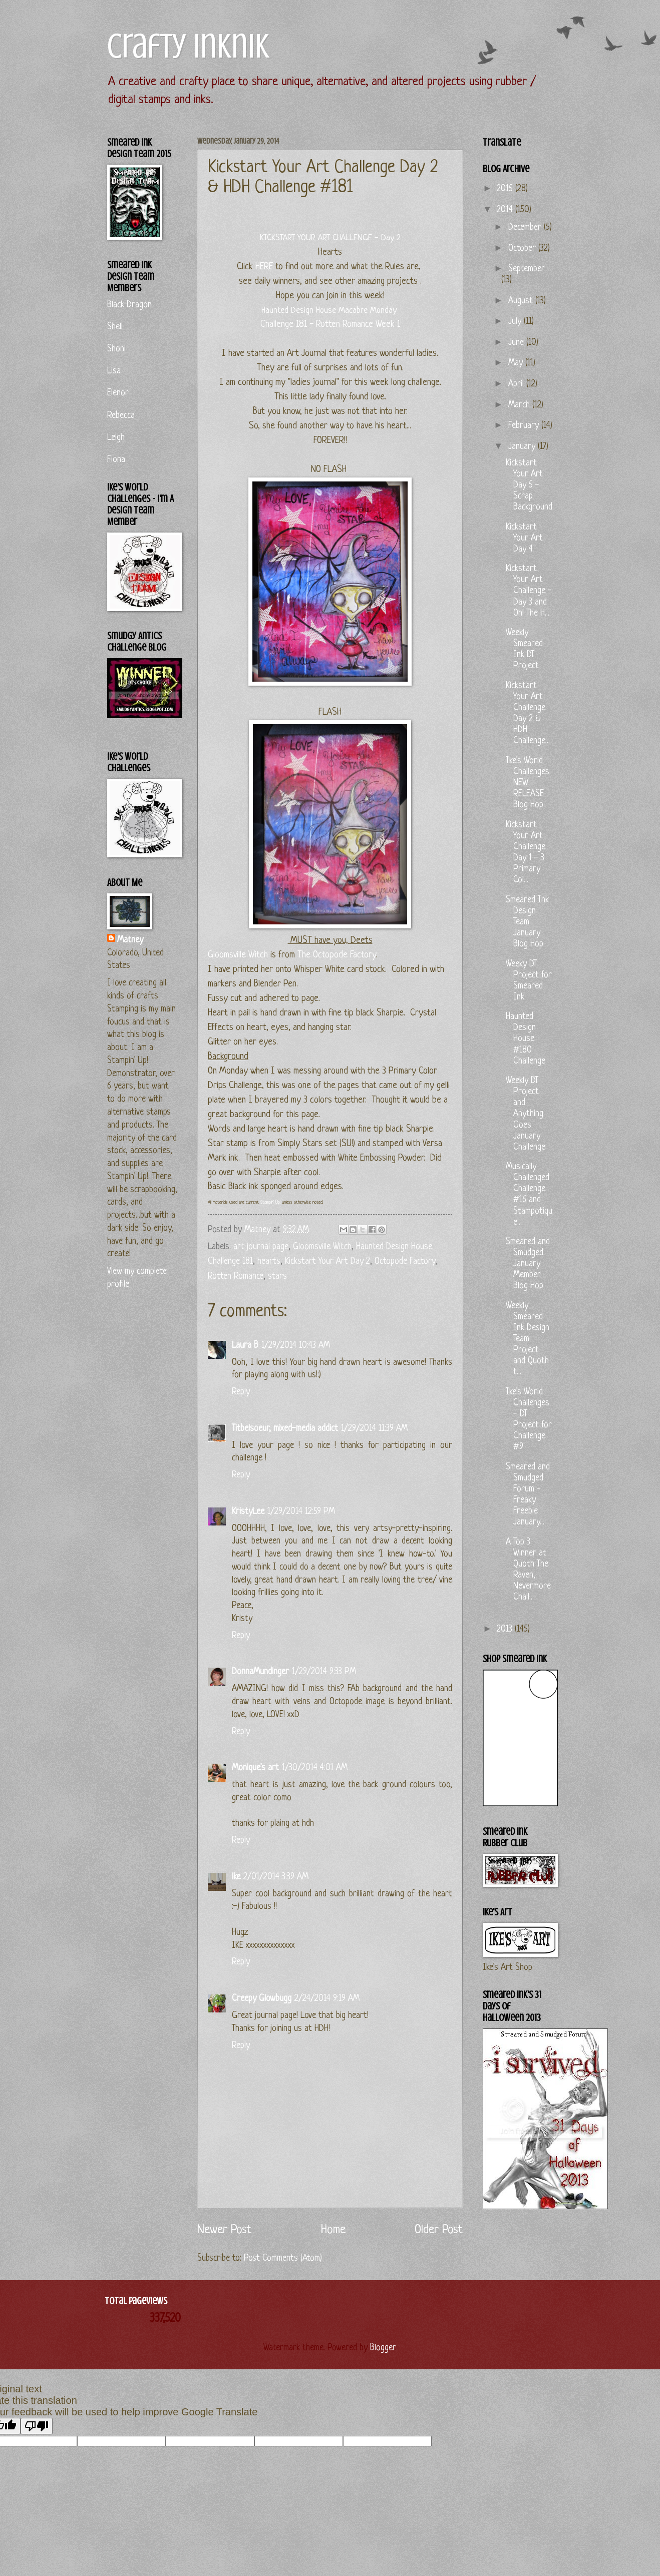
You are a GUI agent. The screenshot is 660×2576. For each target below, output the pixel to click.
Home (333, 2230)
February (524, 425)
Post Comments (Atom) (283, 2258)
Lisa (114, 371)
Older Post (439, 2230)
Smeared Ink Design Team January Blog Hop (527, 922)
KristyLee (248, 1511)
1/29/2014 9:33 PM (324, 1672)
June (517, 342)
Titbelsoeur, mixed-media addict (285, 1428)
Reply (241, 1392)
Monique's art (255, 1768)
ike (236, 1877)
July (516, 321)
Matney (130, 940)
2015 (506, 189)
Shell (115, 327)
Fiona (116, 459)
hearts (268, 1261)
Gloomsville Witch (238, 955)
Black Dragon (129, 305)
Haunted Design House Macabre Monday (329, 310)
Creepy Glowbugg (261, 1998)
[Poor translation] (37, 2426)
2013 (506, 1629)
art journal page (260, 1247)
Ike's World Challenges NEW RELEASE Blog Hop (527, 783)
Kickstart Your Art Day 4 (524, 538)
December (526, 227)
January (523, 446)
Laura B (245, 1345)
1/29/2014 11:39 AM (374, 1428)
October (523, 248)
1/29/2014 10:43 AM (295, 1345)
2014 (506, 210)
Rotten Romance (235, 1276)
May (516, 363)
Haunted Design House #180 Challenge (525, 1039)
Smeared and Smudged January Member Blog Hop (528, 1264)
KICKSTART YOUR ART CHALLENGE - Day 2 (330, 238)
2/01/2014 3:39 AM (275, 1877)
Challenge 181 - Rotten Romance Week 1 (330, 324)
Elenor (118, 393)
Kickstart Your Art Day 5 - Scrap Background (529, 485)
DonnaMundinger (260, 1672)
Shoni (116, 349)
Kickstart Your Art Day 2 (327, 1261)
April (517, 384)
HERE (264, 267)
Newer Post (224, 2230)
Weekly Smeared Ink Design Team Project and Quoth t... (527, 1339)
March (520, 405)
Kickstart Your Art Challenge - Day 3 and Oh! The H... (529, 591)
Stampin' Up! (270, 1202)
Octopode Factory (405, 1261)
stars (277, 1276)
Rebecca (121, 415)
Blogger (382, 2348)
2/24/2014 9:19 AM (327, 1998)
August (521, 301)
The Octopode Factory (336, 955)
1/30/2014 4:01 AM (315, 1768)
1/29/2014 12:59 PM (301, 1511)
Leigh (116, 437)
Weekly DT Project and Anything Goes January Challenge (525, 1114)
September (526, 269)
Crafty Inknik (188, 46)
